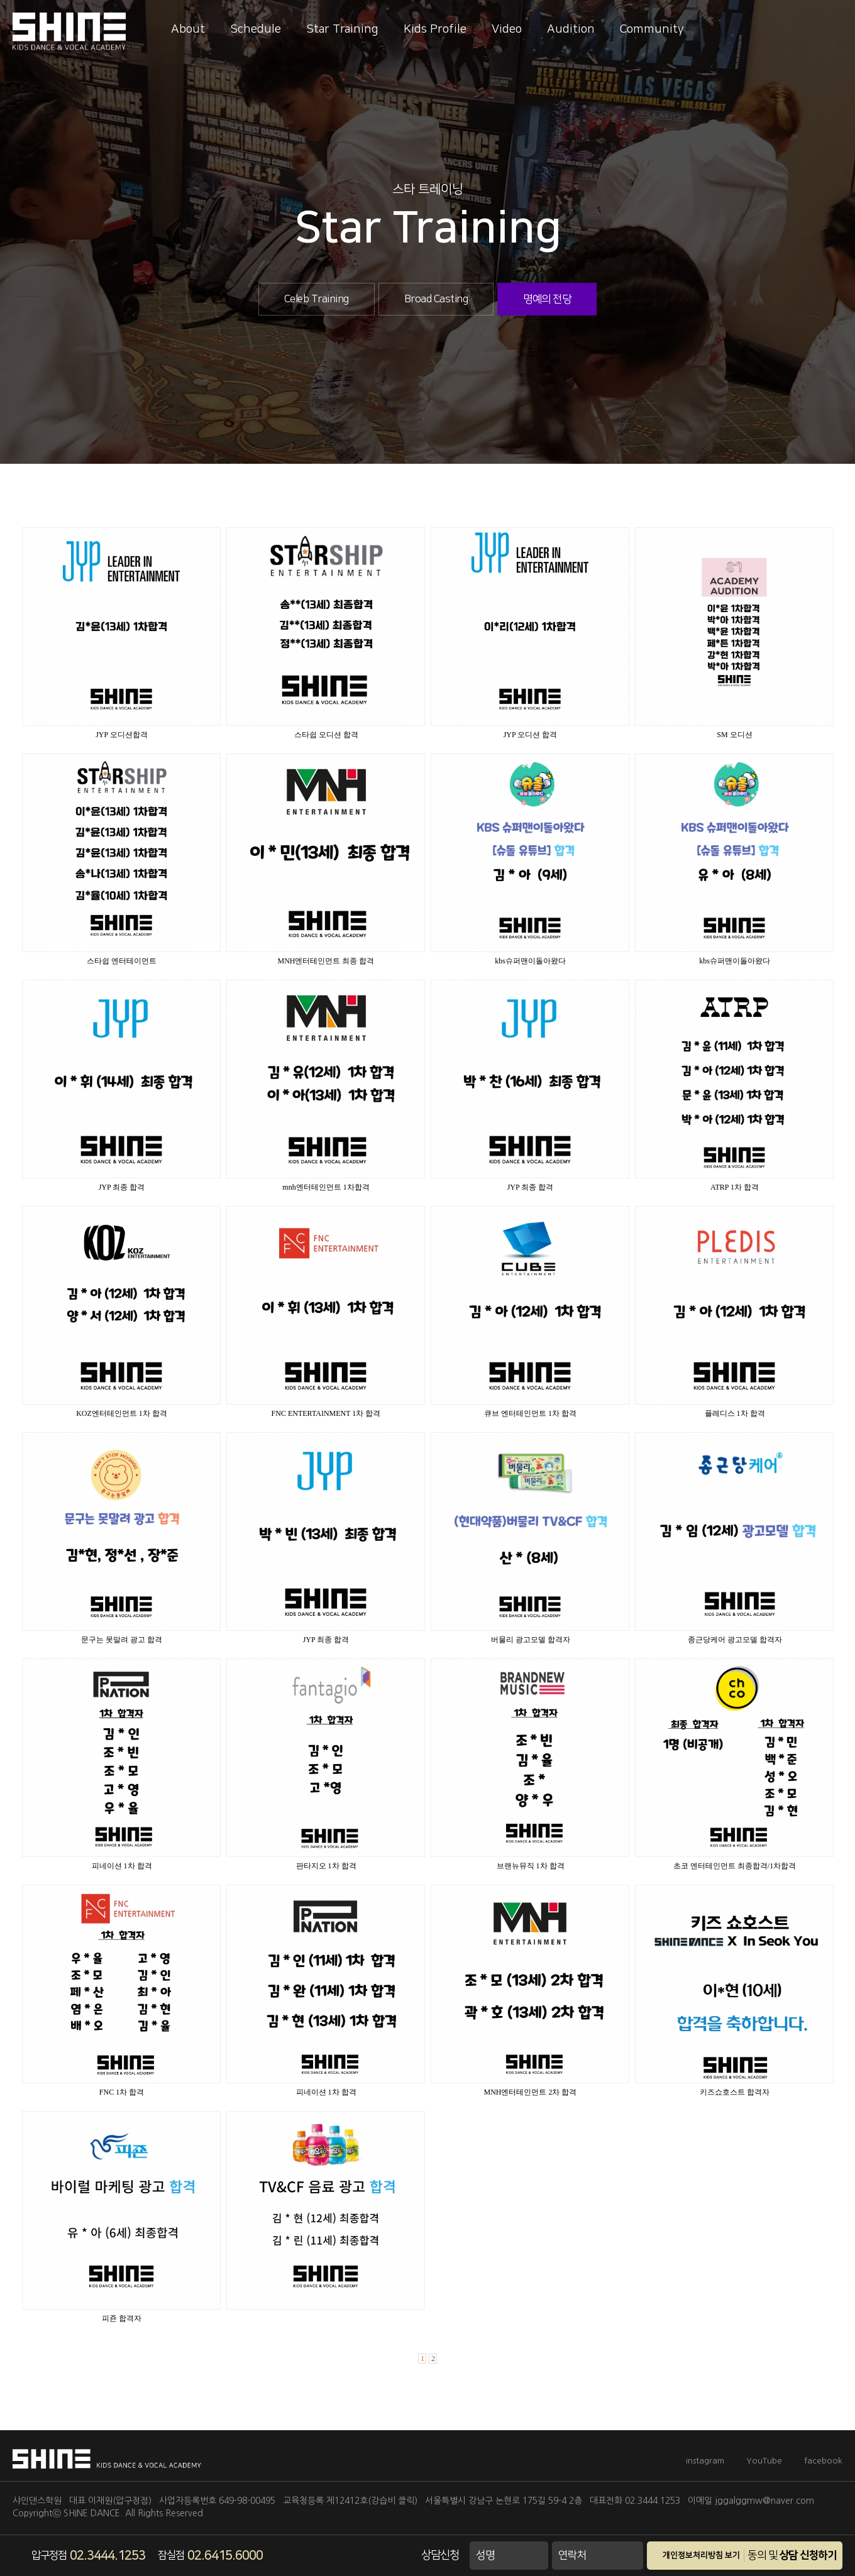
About (188, 29)
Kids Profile (435, 29)
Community (652, 29)
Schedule (255, 29)
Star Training (342, 29)
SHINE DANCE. (93, 2513)
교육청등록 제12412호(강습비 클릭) (350, 2500)
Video (507, 29)
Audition (571, 29)
